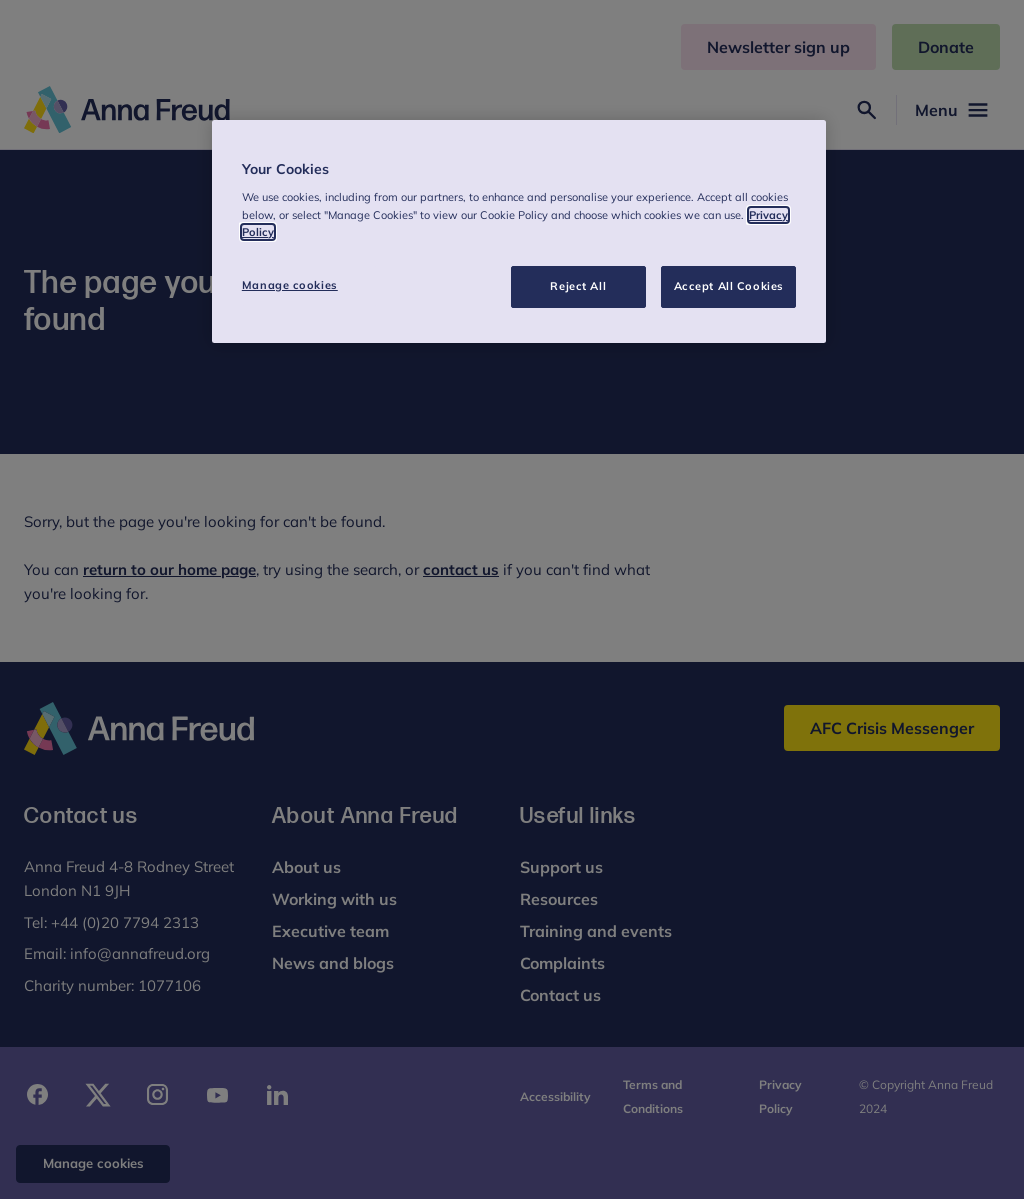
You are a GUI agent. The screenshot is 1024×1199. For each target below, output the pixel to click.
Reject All (578, 286)
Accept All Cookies (729, 286)
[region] (519, 231)
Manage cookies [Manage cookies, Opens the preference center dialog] (290, 285)
